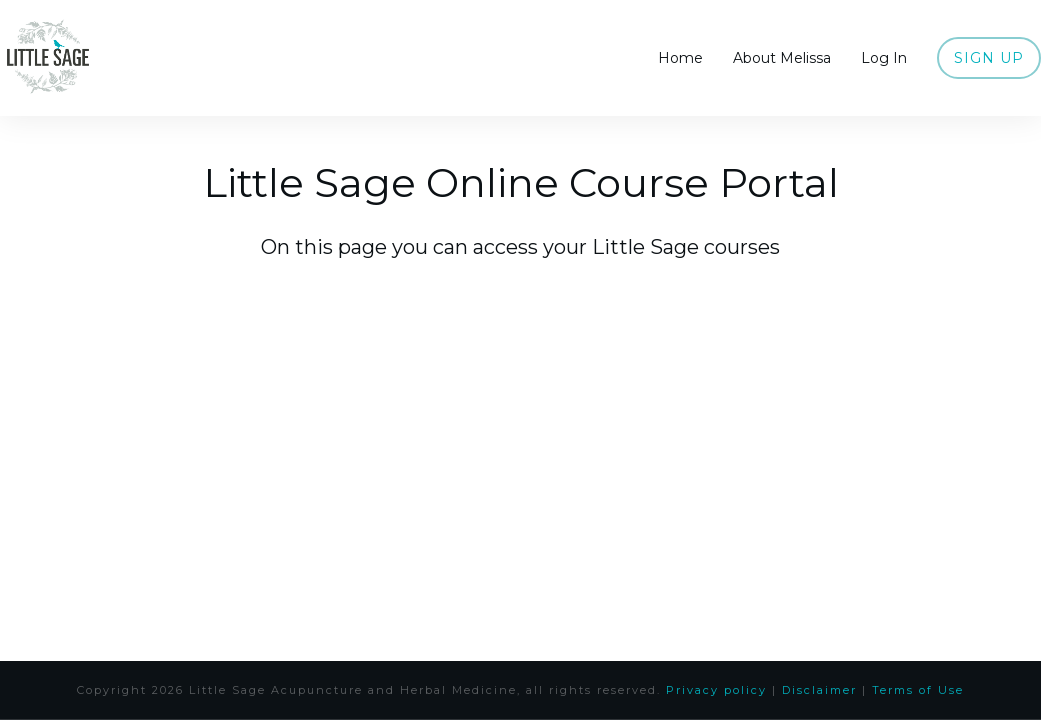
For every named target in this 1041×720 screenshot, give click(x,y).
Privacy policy (716, 690)
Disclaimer (819, 690)
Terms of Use (918, 690)
